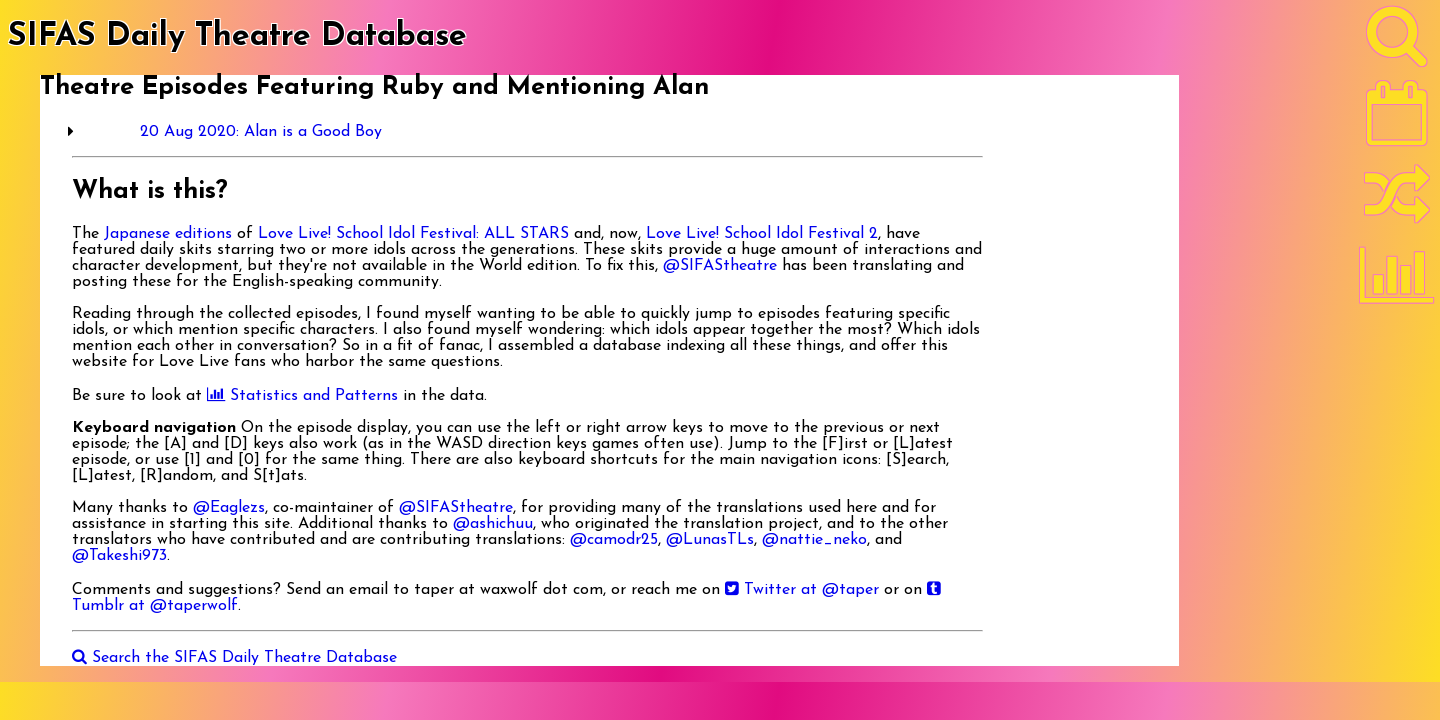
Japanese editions (168, 234)
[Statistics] (1397, 282)
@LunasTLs (710, 540)
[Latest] (1397, 120)
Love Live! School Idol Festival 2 (762, 234)
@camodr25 (614, 540)
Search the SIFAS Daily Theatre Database (234, 658)
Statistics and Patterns (302, 396)
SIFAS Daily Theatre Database (237, 37)
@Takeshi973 (119, 556)
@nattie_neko (814, 540)
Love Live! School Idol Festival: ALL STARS (413, 234)
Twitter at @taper (802, 590)
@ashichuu (493, 524)
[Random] (1397, 203)
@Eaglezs (229, 508)
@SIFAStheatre (720, 266)
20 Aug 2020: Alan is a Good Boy (261, 132)
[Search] (1397, 41)
